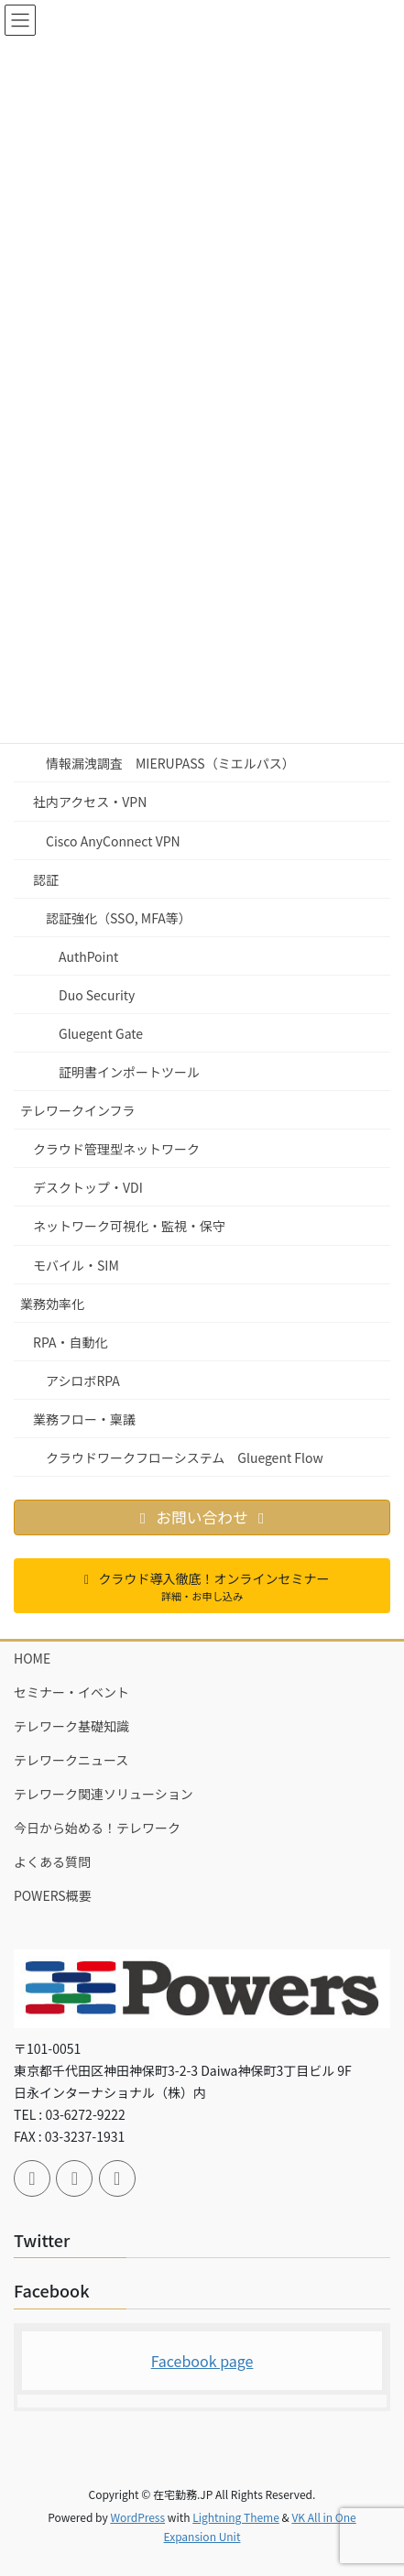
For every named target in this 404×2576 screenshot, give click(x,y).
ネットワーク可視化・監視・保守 (129, 1226)
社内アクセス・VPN (90, 801)
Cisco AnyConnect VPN (113, 841)
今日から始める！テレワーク (97, 1827)
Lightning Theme (235, 2517)
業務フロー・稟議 (84, 1419)
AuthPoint (88, 956)
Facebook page (202, 2361)
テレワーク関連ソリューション (103, 1794)
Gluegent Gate (101, 1033)
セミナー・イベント (71, 1692)
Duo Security (97, 995)
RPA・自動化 (70, 1342)
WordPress (137, 2517)
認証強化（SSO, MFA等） (118, 918)
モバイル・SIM (76, 1265)
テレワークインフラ (78, 1110)
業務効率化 (52, 1303)
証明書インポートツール (129, 1072)
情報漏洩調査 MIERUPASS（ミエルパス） (170, 763)
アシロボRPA (83, 1380)
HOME (32, 1658)
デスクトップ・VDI (88, 1187)
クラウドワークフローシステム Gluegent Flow (184, 1457)
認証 (46, 879)
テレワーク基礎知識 (71, 1726)
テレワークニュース (71, 1760)
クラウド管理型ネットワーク (116, 1149)
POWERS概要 (53, 1895)
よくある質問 (52, 1861)
